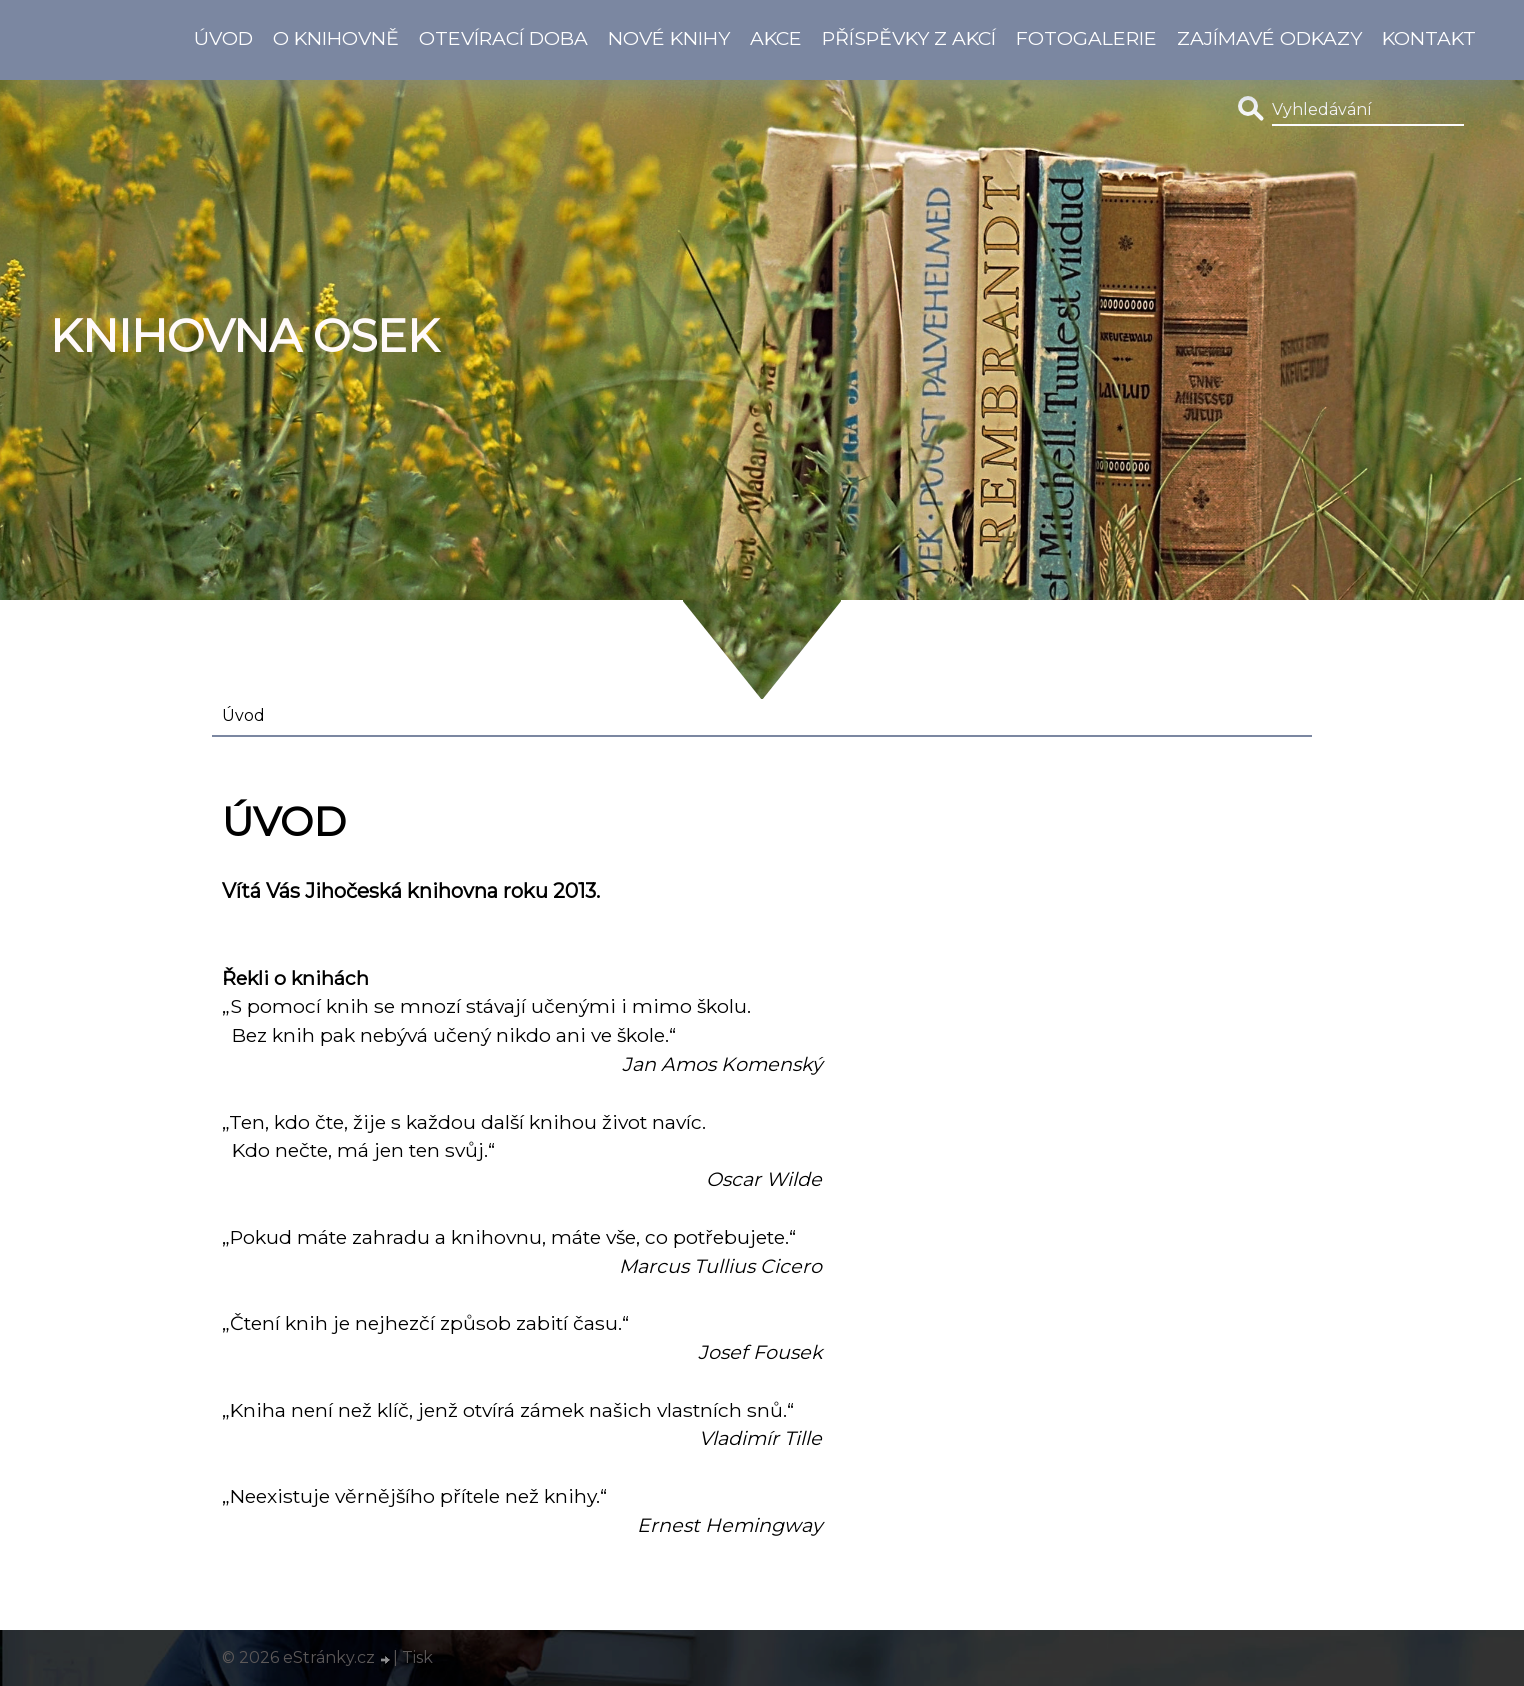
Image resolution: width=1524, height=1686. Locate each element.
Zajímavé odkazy (1269, 38)
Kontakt (1429, 38)
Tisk (417, 1657)
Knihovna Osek (244, 336)
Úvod (223, 38)
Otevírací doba (503, 38)
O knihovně (336, 38)
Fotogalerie (1086, 38)
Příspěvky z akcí (909, 38)
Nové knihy (669, 38)
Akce (776, 38)
